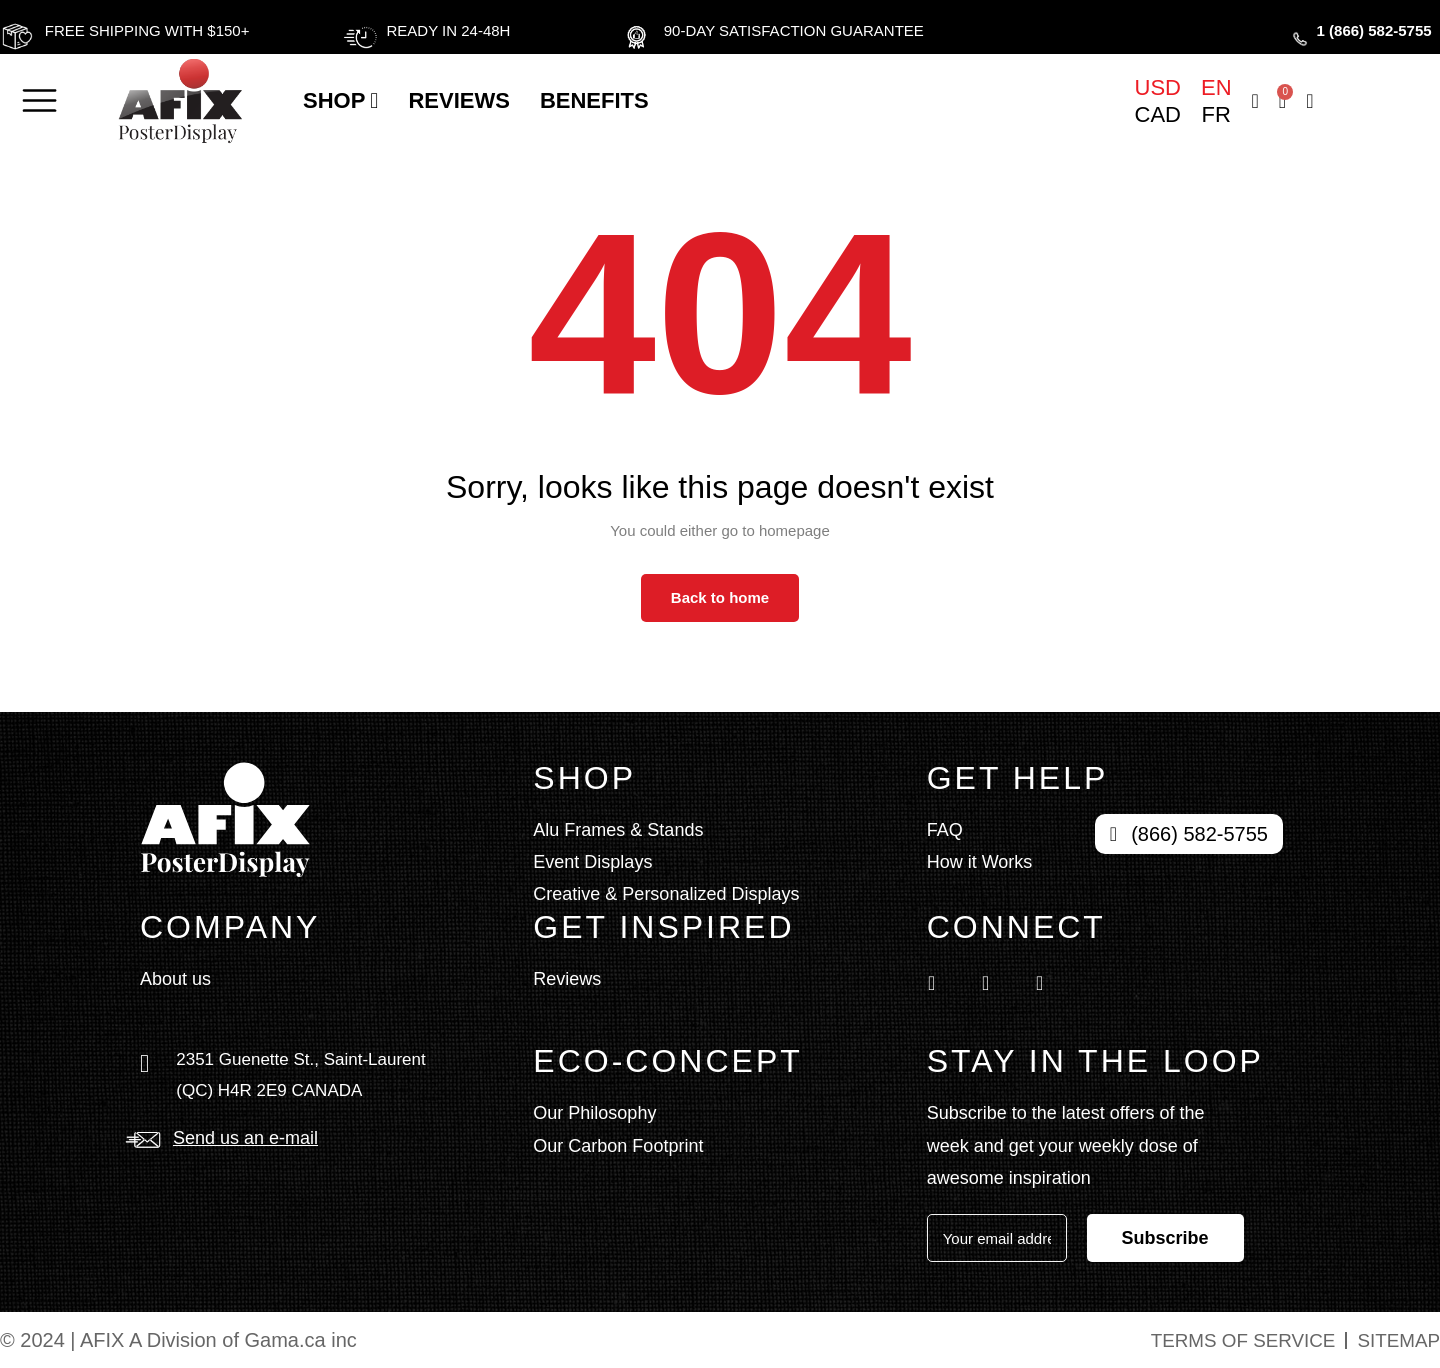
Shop (340, 101)
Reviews (458, 100)
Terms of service (1232, 1340)
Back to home (720, 597)
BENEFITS (594, 100)
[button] (36, 101)
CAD (1158, 115)
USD (1158, 88)
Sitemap (1396, 1340)
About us (175, 979)
